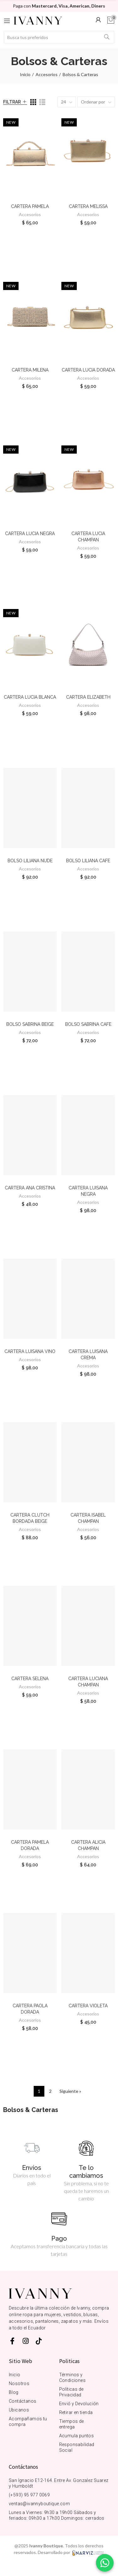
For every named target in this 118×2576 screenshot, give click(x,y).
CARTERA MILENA (30, 369)
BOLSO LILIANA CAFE (88, 860)
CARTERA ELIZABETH (88, 697)
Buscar (107, 37)
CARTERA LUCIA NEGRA (30, 533)
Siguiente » (70, 2091)
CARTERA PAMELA (30, 206)
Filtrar (12, 101)
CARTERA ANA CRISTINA (30, 1187)
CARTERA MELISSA (88, 206)
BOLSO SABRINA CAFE (88, 1024)
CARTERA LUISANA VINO (29, 1351)
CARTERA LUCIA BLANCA (30, 697)
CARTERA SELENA (29, 1678)
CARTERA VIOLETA (88, 2005)
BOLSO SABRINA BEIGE (30, 1024)
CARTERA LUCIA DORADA (88, 369)
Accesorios (30, 214)
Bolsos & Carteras (30, 2110)
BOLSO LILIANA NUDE (30, 860)
